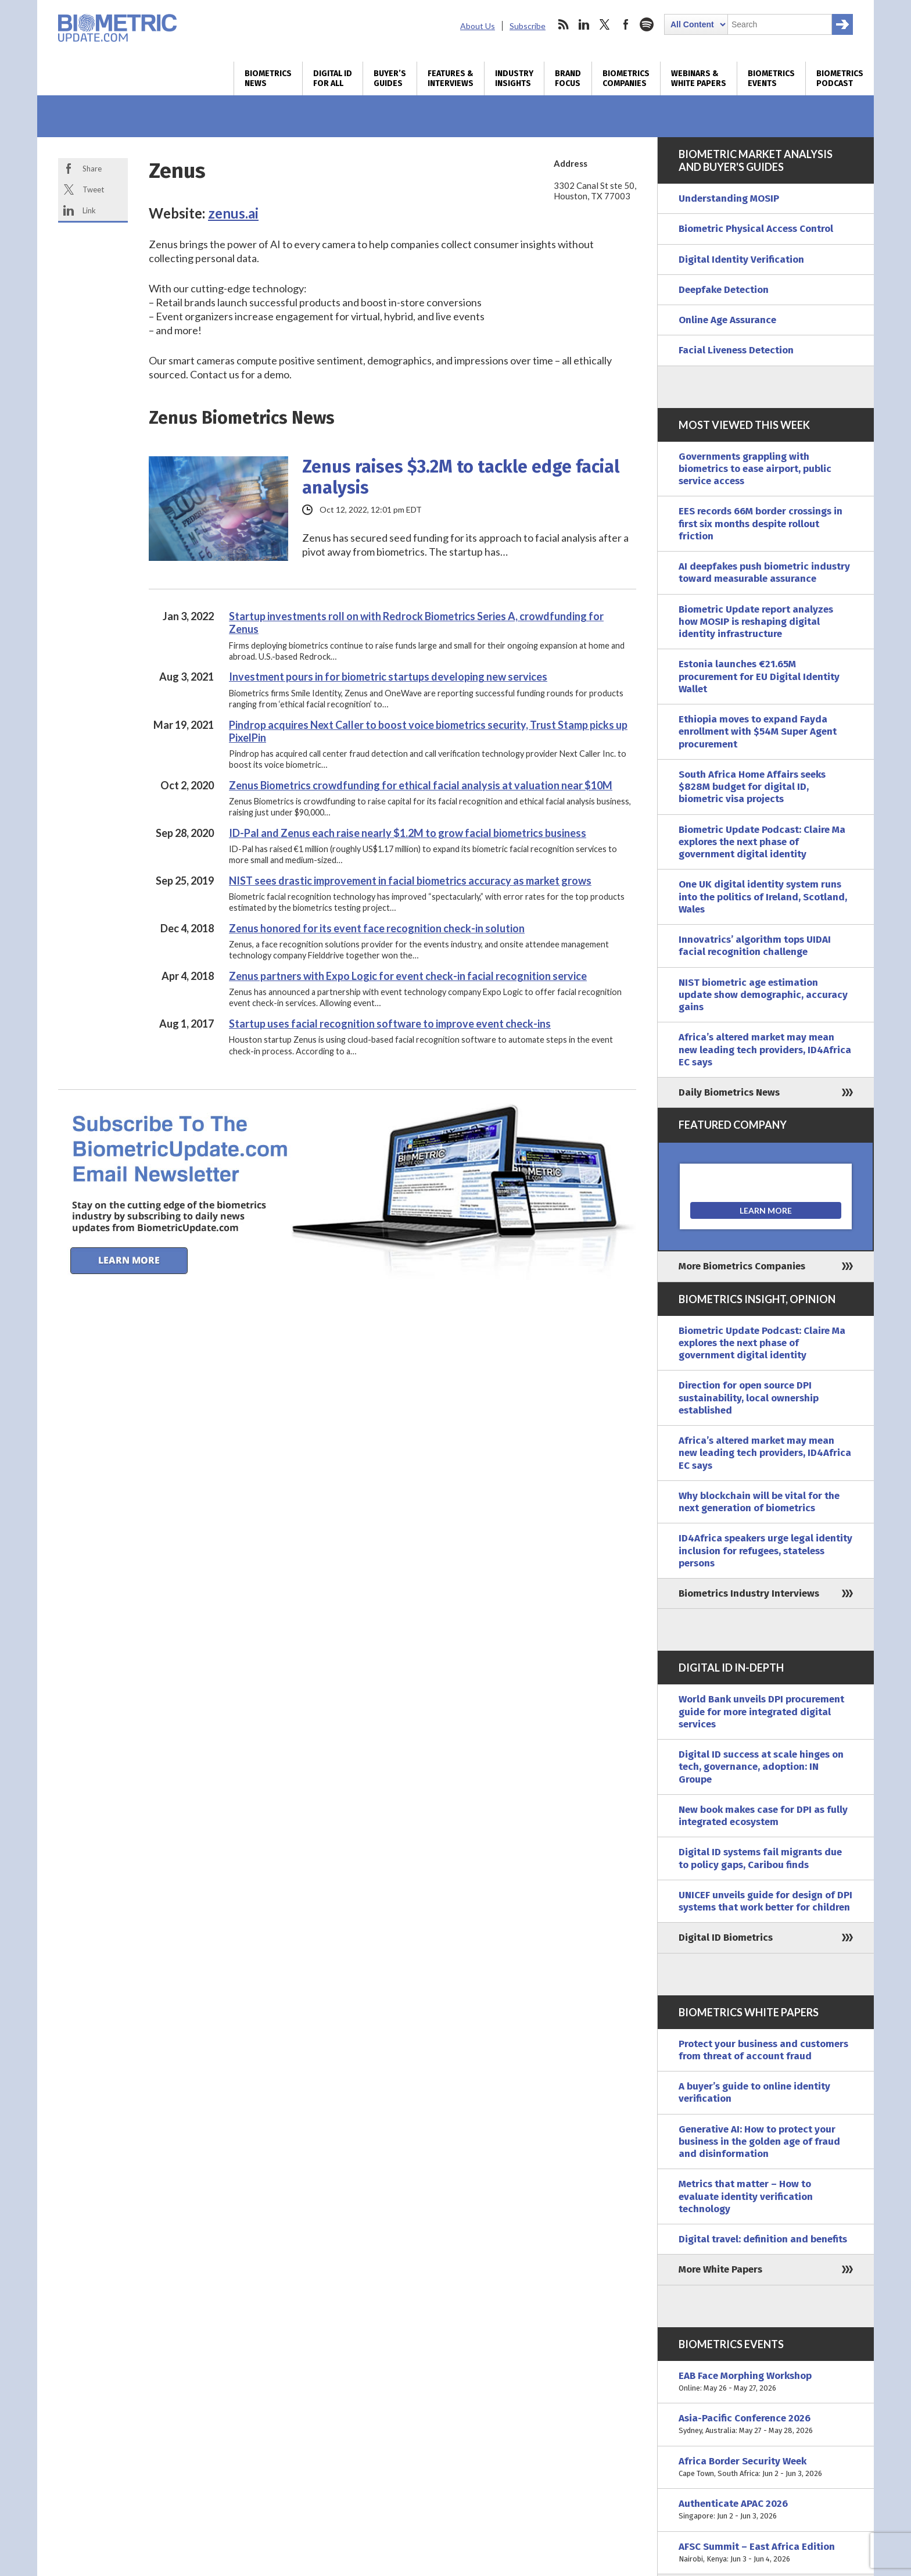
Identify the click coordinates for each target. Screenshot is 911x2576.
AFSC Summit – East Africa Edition (766, 2553)
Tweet (93, 189)
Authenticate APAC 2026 (766, 2510)
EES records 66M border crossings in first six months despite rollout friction (760, 523)
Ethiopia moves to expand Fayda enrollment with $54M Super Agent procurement (758, 731)
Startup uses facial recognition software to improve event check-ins (390, 1023)
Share (92, 168)
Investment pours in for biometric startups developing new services (388, 676)
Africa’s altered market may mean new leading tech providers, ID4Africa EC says (765, 1049)
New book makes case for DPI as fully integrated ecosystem (763, 1816)
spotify (646, 24)
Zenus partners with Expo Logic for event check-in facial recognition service (408, 975)
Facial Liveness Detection (736, 350)
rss (563, 24)
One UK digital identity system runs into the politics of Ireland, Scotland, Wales (763, 896)
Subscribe (528, 26)
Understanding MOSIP (729, 198)
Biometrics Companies (626, 78)
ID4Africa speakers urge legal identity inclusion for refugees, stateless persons (765, 1550)
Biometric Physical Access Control (756, 229)
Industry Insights (514, 78)
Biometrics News (268, 78)
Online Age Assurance (727, 320)
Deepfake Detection (724, 290)
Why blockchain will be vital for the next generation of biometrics (759, 1502)
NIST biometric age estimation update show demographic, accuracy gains (763, 995)
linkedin (583, 24)
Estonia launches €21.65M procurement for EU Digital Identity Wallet (759, 676)
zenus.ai (233, 213)
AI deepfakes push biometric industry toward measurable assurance (764, 572)
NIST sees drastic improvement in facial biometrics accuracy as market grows (410, 880)
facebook (625, 24)
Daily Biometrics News (729, 1092)
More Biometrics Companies (742, 1266)
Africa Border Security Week (766, 2467)
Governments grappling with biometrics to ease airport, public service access (755, 469)
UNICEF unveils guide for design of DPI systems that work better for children (765, 1901)
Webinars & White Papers (698, 78)
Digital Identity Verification (741, 259)
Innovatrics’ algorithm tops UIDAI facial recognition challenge (755, 945)
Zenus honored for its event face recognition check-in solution (377, 928)
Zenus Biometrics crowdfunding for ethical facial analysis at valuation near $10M (420, 785)
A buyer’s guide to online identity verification (754, 2092)
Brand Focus (568, 78)
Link (89, 210)
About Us (477, 26)
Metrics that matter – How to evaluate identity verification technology (746, 2196)
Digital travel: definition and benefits (763, 2239)
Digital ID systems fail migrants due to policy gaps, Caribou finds (760, 1858)
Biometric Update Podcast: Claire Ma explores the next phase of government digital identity (762, 842)
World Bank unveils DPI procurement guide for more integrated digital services (761, 1711)
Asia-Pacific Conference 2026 (766, 2424)
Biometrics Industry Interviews (749, 1593)
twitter (604, 24)
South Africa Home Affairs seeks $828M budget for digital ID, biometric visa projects (752, 787)
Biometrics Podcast (839, 78)
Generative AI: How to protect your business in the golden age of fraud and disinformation (759, 2141)
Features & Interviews (451, 78)
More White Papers (720, 2269)
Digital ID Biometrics (726, 1937)
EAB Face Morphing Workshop (766, 2382)
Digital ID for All (332, 78)
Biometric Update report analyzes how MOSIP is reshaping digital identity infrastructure (756, 622)
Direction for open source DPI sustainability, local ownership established (749, 1397)
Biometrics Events (771, 78)
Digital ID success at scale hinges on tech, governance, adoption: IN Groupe (761, 1767)
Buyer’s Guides (390, 78)
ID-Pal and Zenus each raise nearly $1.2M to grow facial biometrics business (407, 833)
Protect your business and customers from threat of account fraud (763, 2050)
